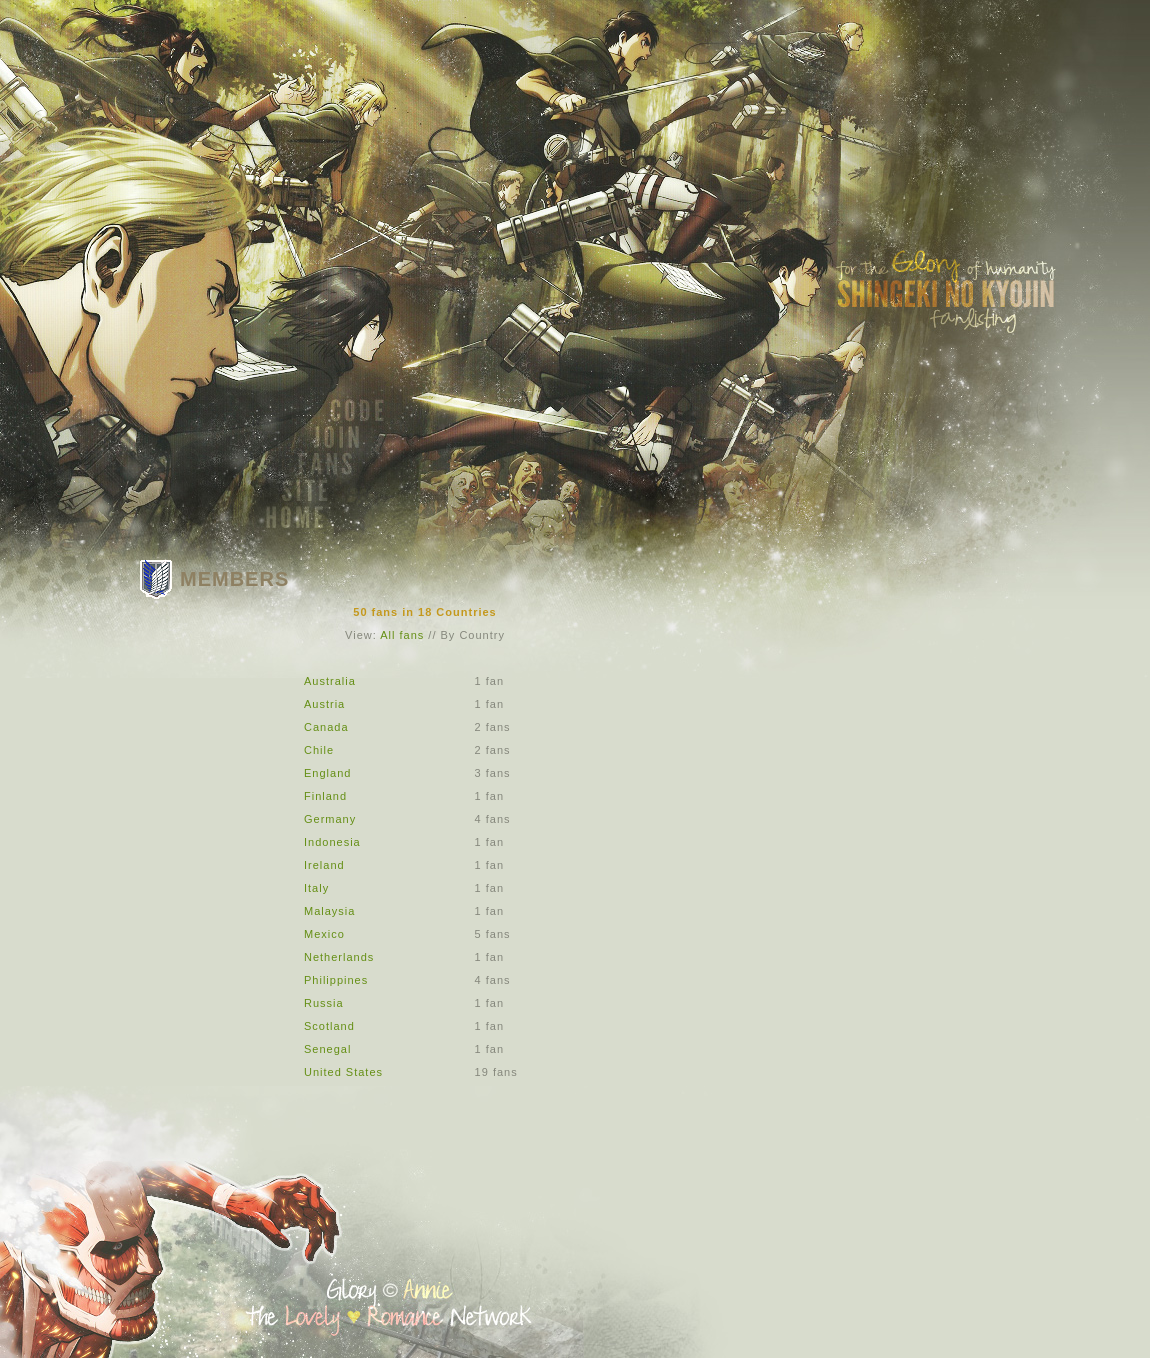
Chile (319, 750)
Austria (324, 704)
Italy (316, 888)
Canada (326, 727)
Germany (330, 819)
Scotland (329, 1026)
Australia (330, 681)
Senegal (327, 1049)
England (327, 773)
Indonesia (332, 842)
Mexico (324, 934)
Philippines (336, 980)
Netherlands (339, 957)
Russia (324, 1003)
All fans (402, 635)
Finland (325, 796)
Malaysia (329, 911)
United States (343, 1072)
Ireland (324, 865)
